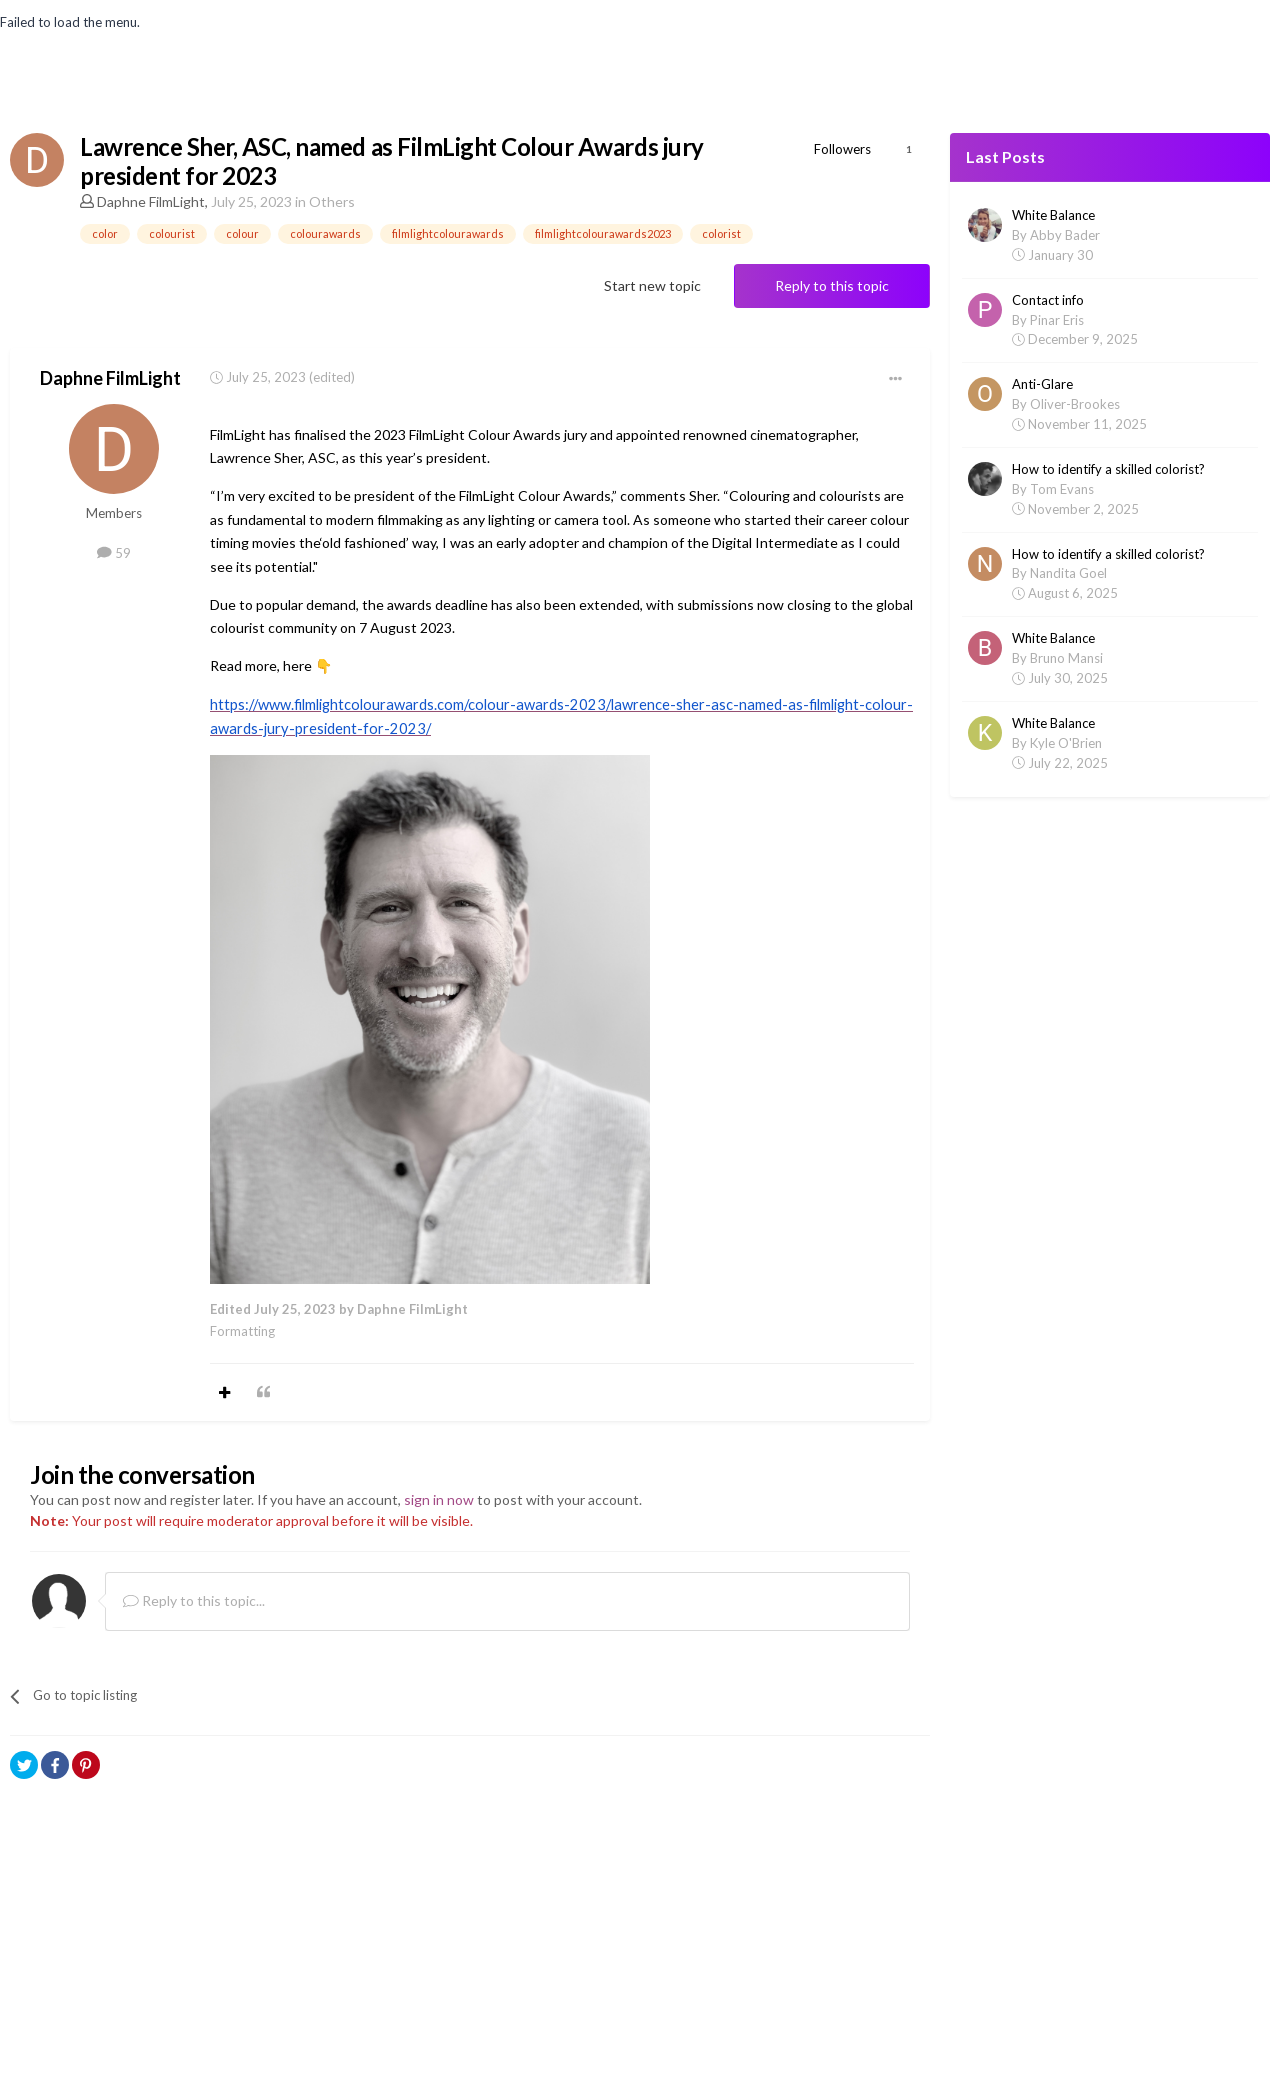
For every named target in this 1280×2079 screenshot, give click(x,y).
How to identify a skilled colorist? (1108, 469)
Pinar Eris (1057, 320)
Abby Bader (1065, 235)
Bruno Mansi (1066, 658)
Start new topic (652, 285)
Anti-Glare (1042, 384)
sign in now (439, 1499)
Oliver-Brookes (1075, 404)
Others (332, 201)
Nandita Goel (1068, 573)
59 (114, 553)
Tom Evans (1062, 489)
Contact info (1048, 300)
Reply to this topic (832, 285)
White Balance (1053, 215)
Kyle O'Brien (1066, 743)
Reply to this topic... (194, 1600)
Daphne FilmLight (151, 201)
